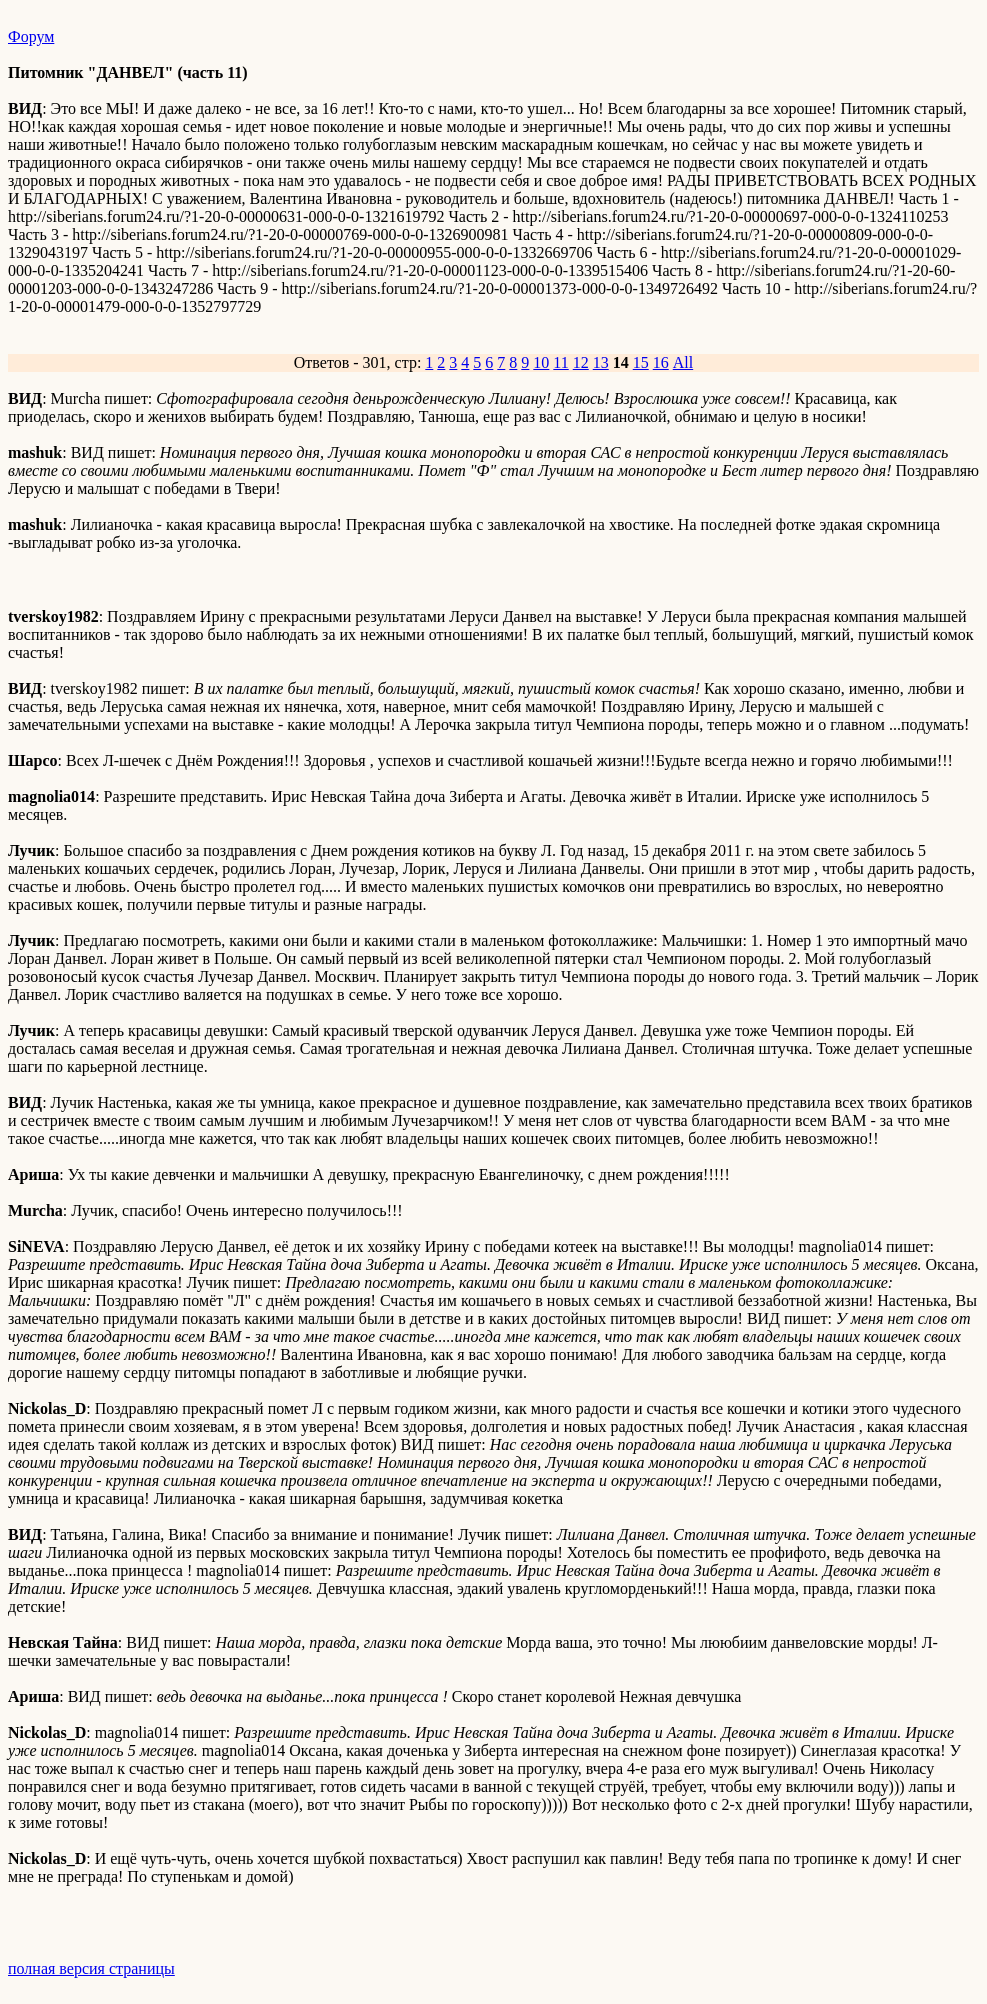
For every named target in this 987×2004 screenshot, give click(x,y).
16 (661, 362)
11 (560, 362)
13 (601, 362)
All (683, 362)
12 (581, 362)
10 (541, 362)
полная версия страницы (91, 1968)
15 (641, 362)
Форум (31, 36)
